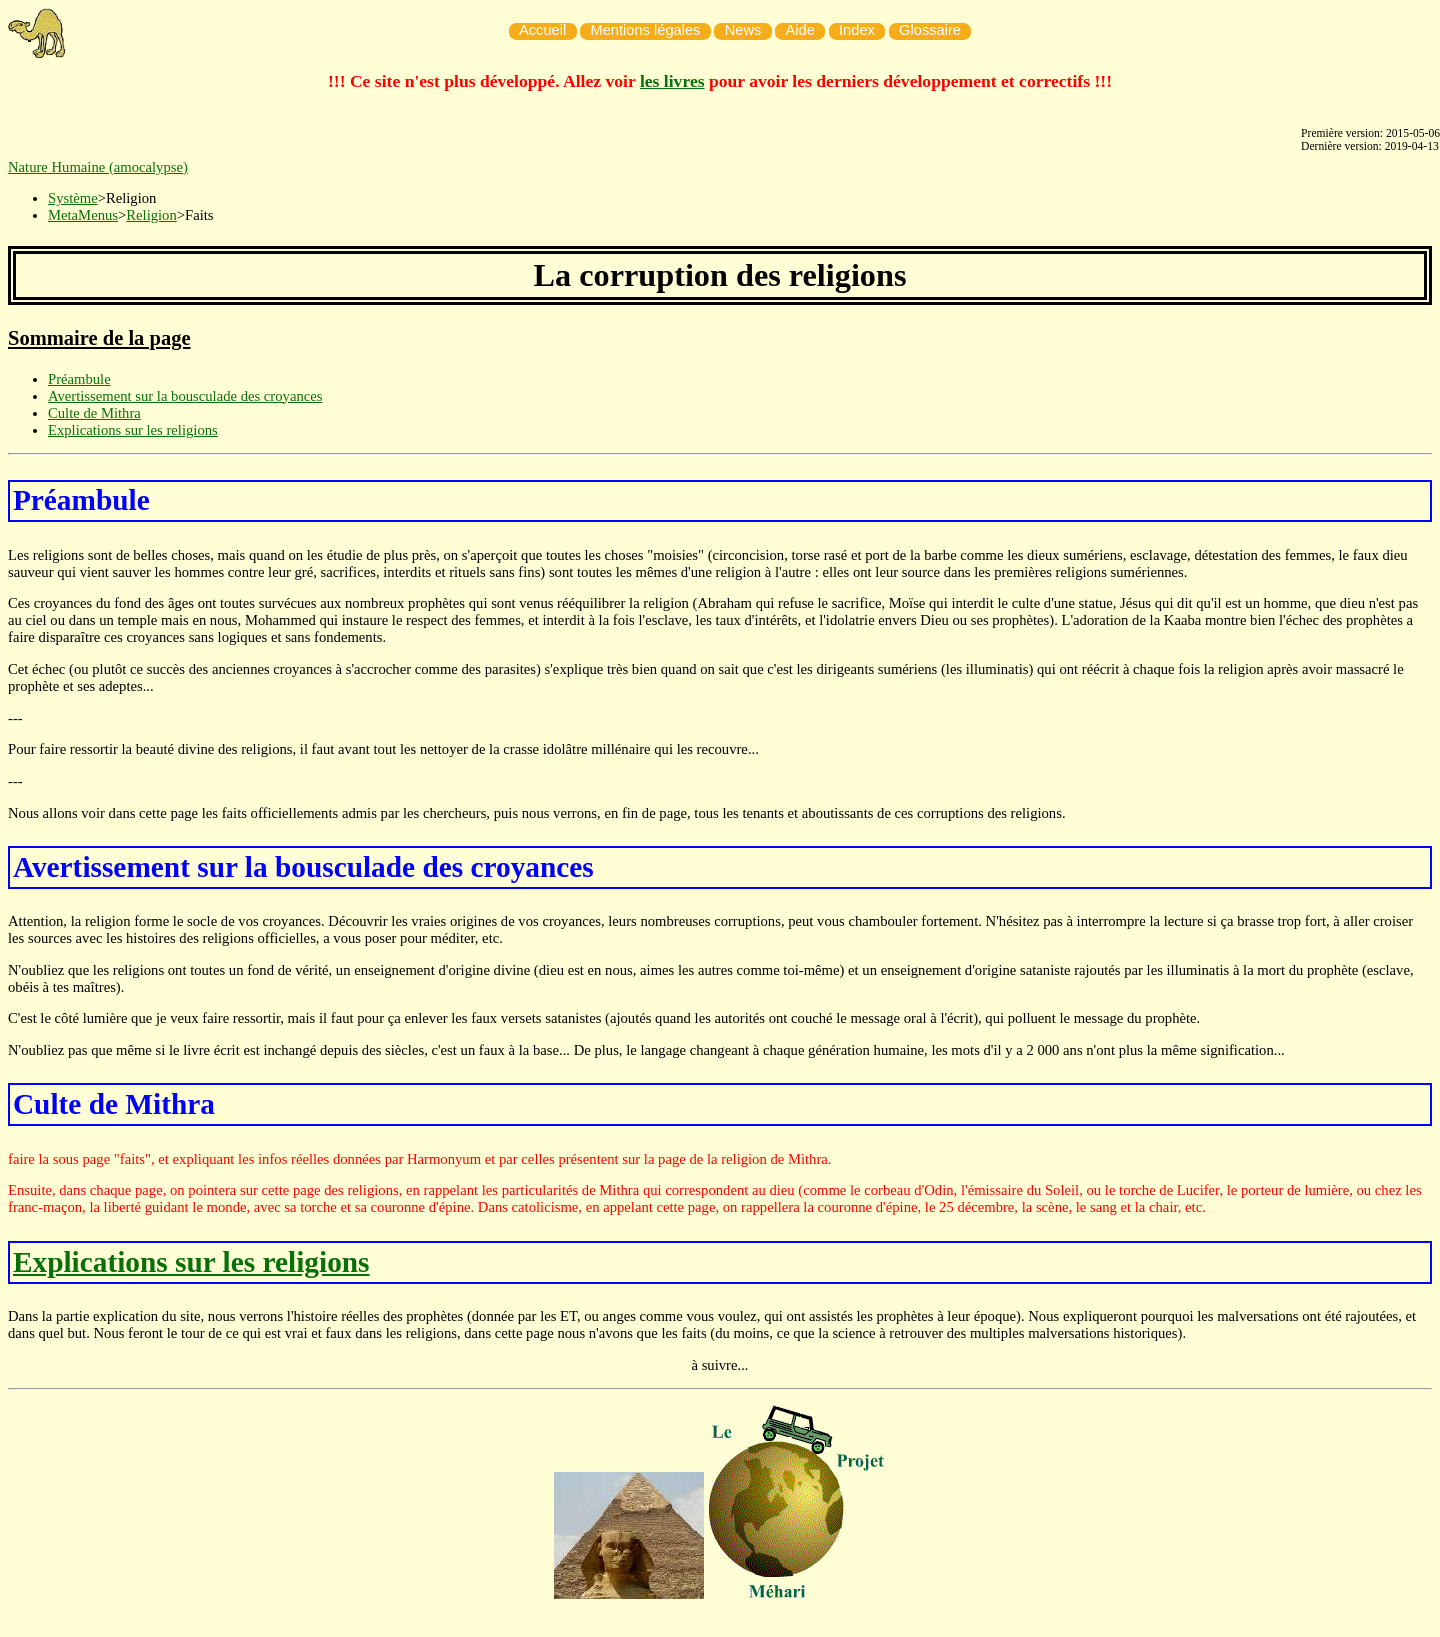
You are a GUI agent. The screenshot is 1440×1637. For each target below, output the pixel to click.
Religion (151, 215)
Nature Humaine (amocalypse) (98, 167)
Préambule (79, 379)
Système (73, 198)
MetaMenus (83, 215)
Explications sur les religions (133, 430)
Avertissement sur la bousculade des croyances (185, 396)
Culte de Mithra (94, 413)
